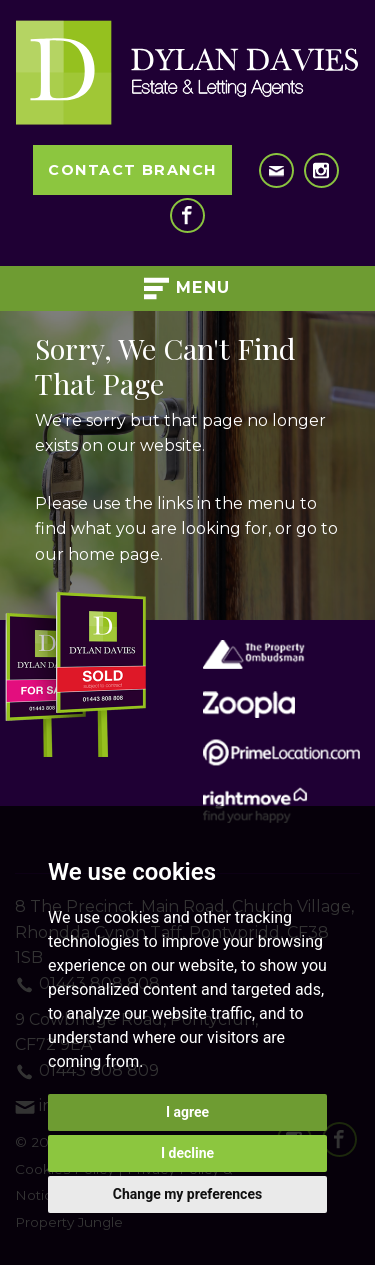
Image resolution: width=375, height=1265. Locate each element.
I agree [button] (187, 1112)
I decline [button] (187, 1153)
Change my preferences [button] (187, 1194)
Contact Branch (132, 170)
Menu (187, 288)
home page (114, 554)
